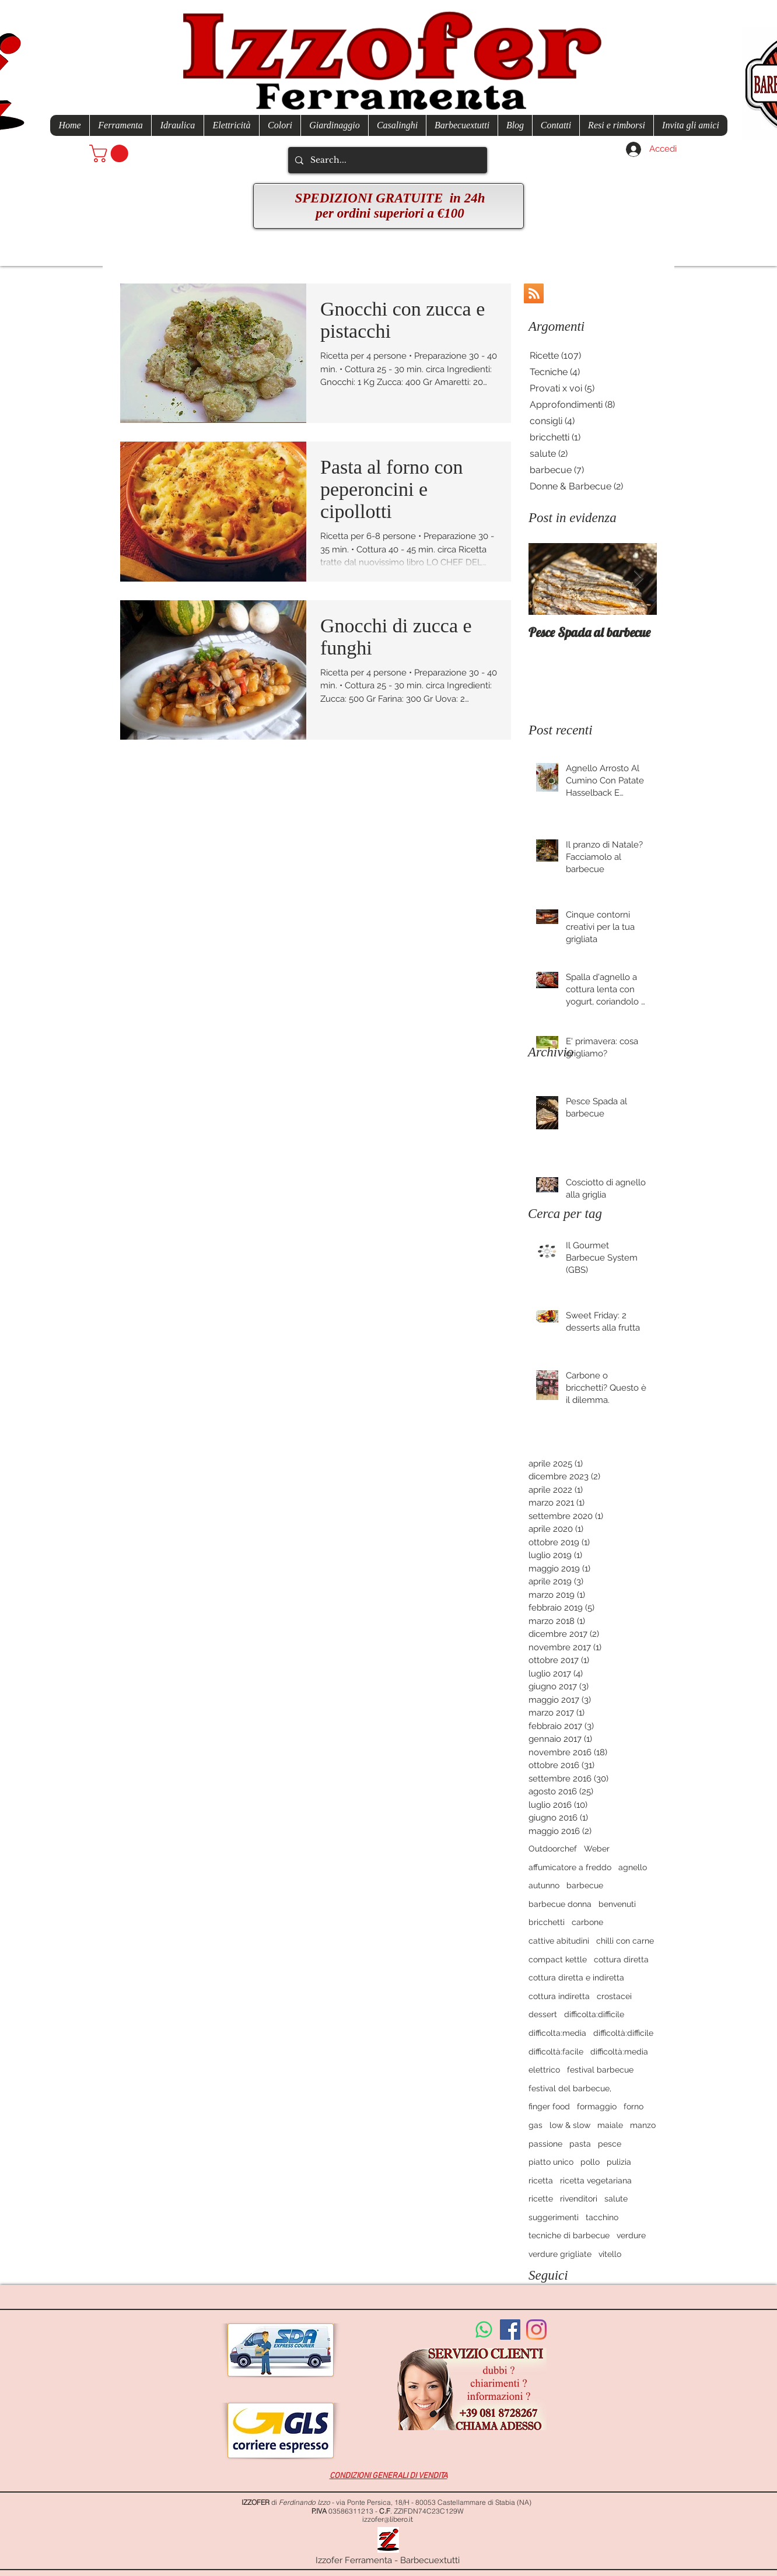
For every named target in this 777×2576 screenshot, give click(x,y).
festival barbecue (600, 2069)
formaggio (597, 2106)
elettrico (544, 2069)
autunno (543, 1885)
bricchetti (546, 1922)
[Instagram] (536, 2329)
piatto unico (550, 2161)
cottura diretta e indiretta (576, 1977)
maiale (610, 2125)
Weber (597, 1848)
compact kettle (557, 1959)
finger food (549, 2106)
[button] (110, 153)
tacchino (602, 2217)
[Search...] (386, 160)
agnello (632, 1867)
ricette (540, 2198)
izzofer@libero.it (387, 2519)
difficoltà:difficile (623, 2033)
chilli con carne (625, 1940)
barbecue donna (560, 1904)
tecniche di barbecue (569, 2235)
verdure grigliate (560, 2254)
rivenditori (578, 2198)
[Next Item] (638, 579)
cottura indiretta (559, 1996)
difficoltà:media (619, 2051)
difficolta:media (557, 2033)
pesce (609, 2143)
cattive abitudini (558, 1940)
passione (545, 2143)
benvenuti (617, 1904)
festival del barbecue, (569, 2088)
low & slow (570, 2125)
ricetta (540, 2180)
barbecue (584, 1885)
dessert (542, 2014)
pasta (580, 2143)
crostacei (614, 1996)
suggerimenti (553, 2217)
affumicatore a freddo (569, 1867)
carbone (587, 1922)
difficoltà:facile (555, 2051)
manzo (643, 2125)
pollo (590, 2161)
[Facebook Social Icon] (510, 2329)
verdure (631, 2235)
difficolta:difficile (594, 2014)
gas (535, 2125)
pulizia (619, 2161)
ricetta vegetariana (596, 2180)
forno (633, 2106)
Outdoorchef (552, 1848)
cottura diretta (621, 1959)
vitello (609, 2254)
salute (616, 2198)
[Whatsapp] (484, 2329)
